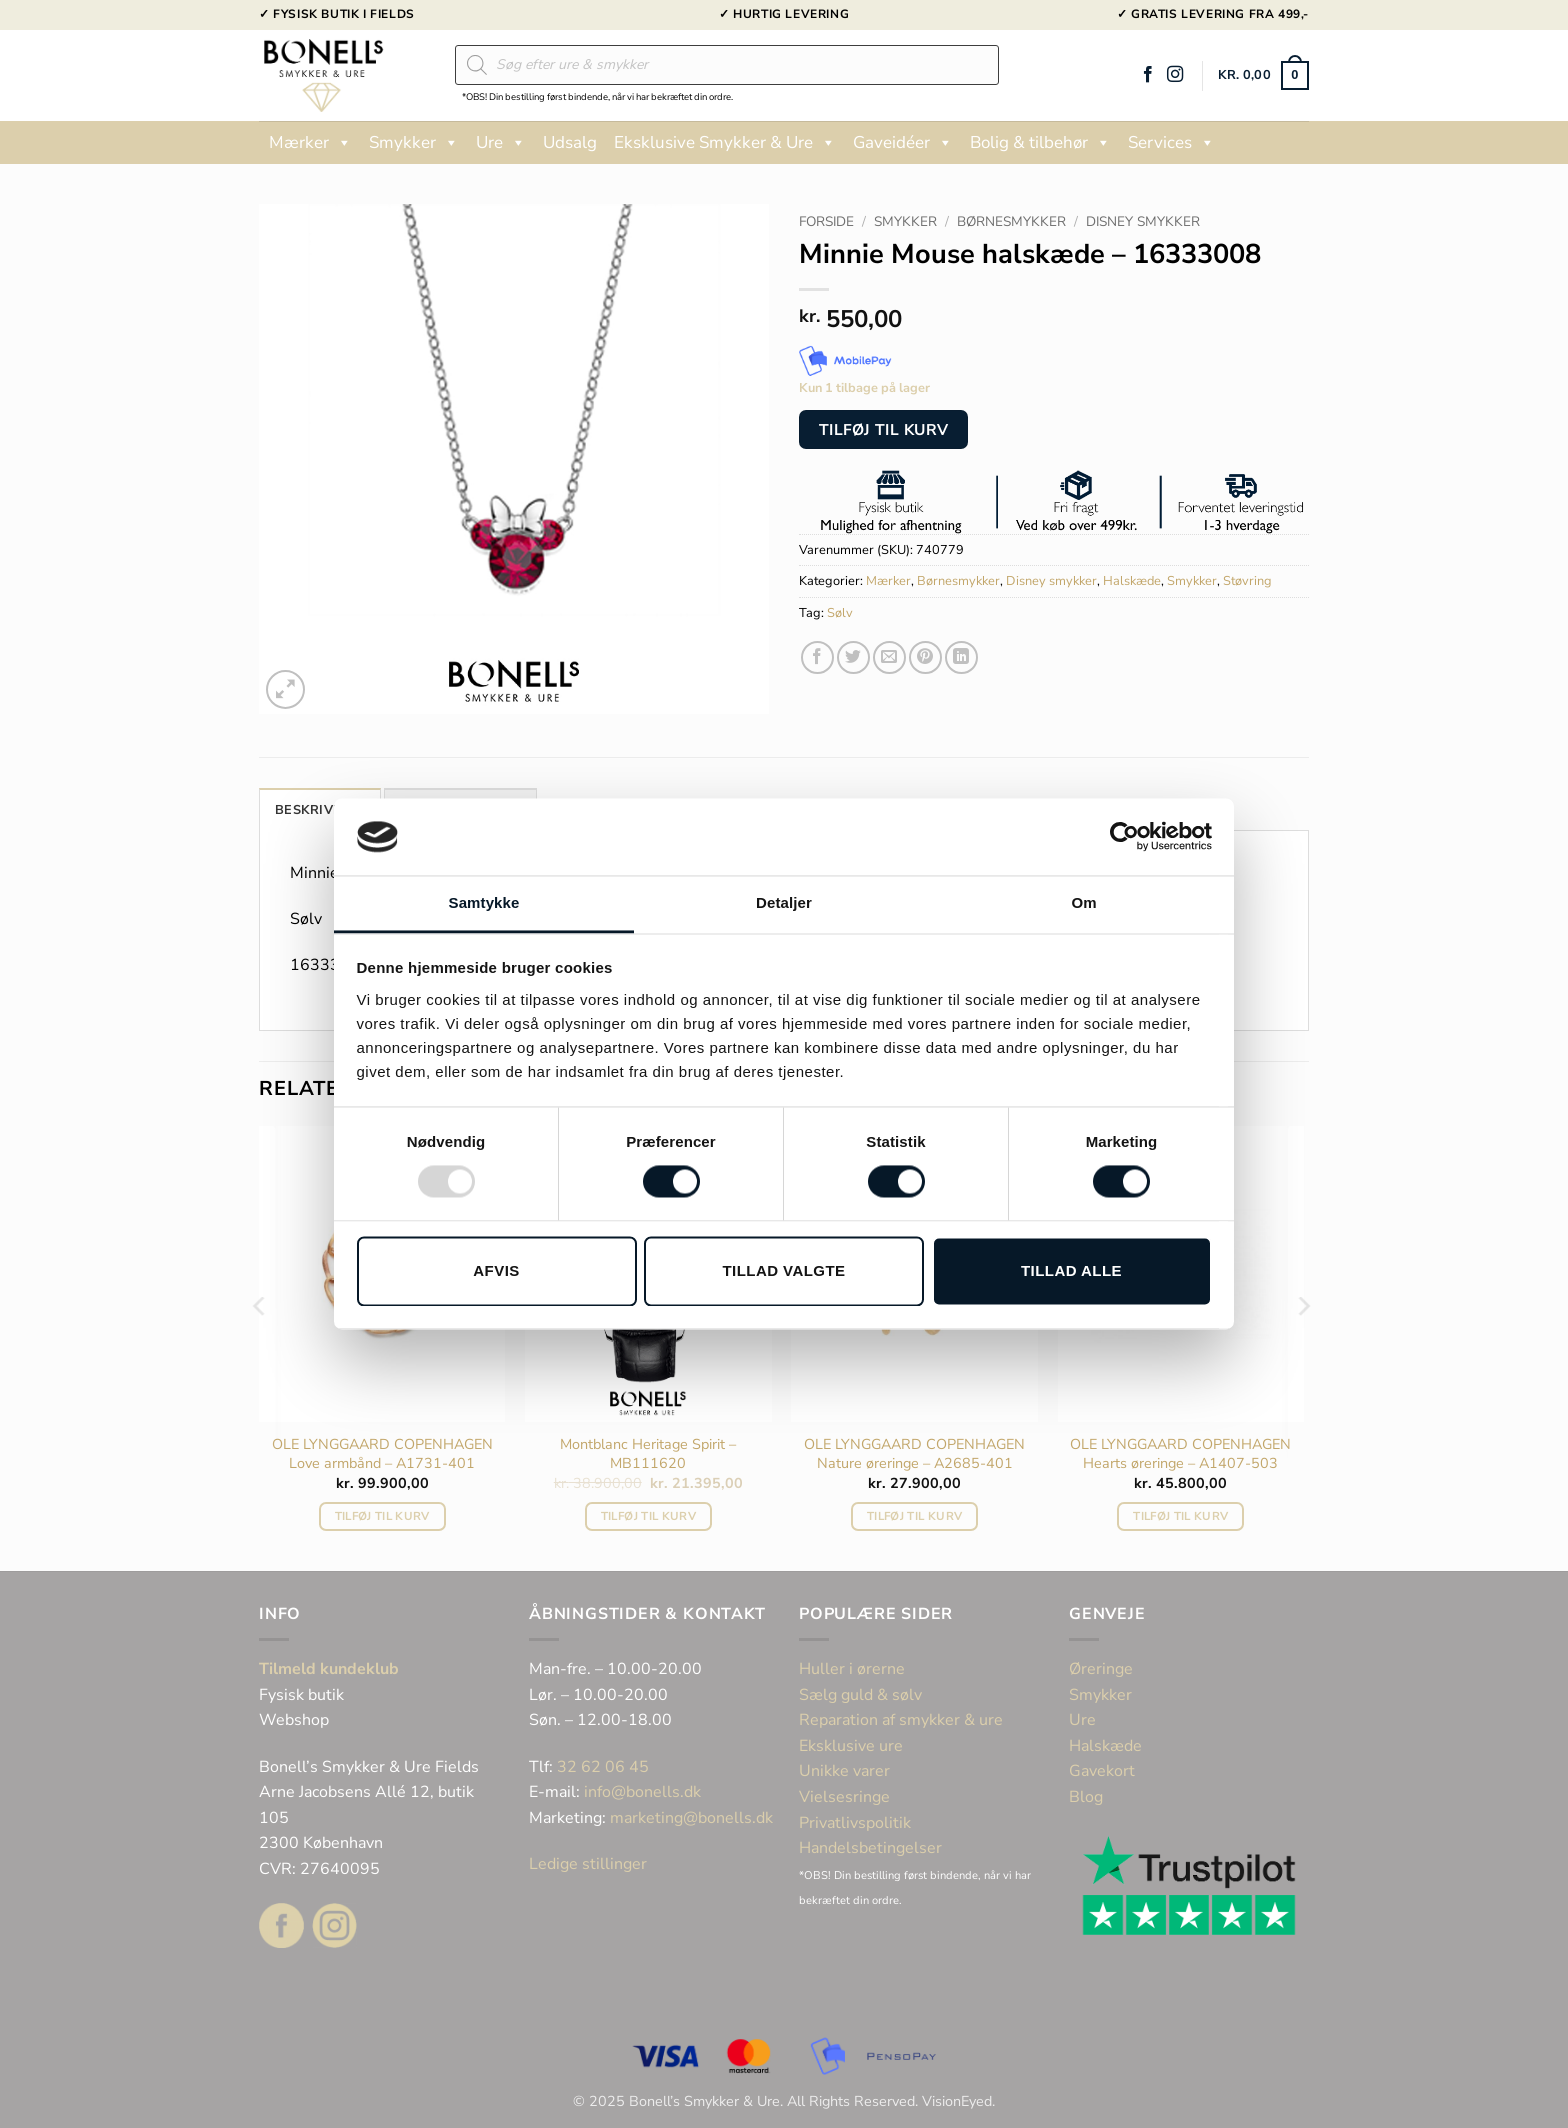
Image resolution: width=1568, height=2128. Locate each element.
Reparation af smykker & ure (901, 1720)
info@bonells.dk (642, 1792)
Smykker (414, 143)
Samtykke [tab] (484, 902)
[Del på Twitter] (853, 657)
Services (1171, 143)
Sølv (840, 613)
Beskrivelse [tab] (320, 810)
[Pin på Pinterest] (925, 657)
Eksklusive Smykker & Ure (725, 143)
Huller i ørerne (852, 1669)
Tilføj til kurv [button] (382, 1516)
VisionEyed (957, 2101)
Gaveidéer (903, 143)
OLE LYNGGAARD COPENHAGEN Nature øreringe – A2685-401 (914, 1453)
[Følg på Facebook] (1148, 75)
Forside (826, 221)
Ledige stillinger (588, 1864)
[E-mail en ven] (889, 657)
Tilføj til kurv (884, 429)
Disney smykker (1143, 221)
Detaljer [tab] (784, 902)
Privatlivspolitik (855, 1823)
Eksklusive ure (851, 1746)
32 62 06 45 (603, 1767)
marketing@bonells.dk (691, 1818)
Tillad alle (1071, 1270)
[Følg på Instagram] (1175, 75)
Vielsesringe (846, 1797)
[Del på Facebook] (817, 657)
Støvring (1247, 581)
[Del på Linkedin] (961, 657)
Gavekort (1102, 1771)
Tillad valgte (783, 1270)
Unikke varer (844, 1771)
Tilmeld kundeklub (329, 1669)
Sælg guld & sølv (860, 1695)
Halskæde (1132, 581)
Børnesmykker (1011, 221)
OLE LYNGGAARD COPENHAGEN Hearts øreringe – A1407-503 (1180, 1453)
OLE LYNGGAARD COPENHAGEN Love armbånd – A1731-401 (382, 1453)
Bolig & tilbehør (1040, 143)
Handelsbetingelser (870, 1848)
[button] (1263, 76)
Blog (1086, 1797)
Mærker (310, 143)
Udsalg (570, 142)
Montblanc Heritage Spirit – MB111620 (648, 1453)
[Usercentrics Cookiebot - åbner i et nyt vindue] (1124, 837)
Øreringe (1101, 1669)
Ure (501, 143)
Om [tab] (1083, 902)
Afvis (496, 1270)
